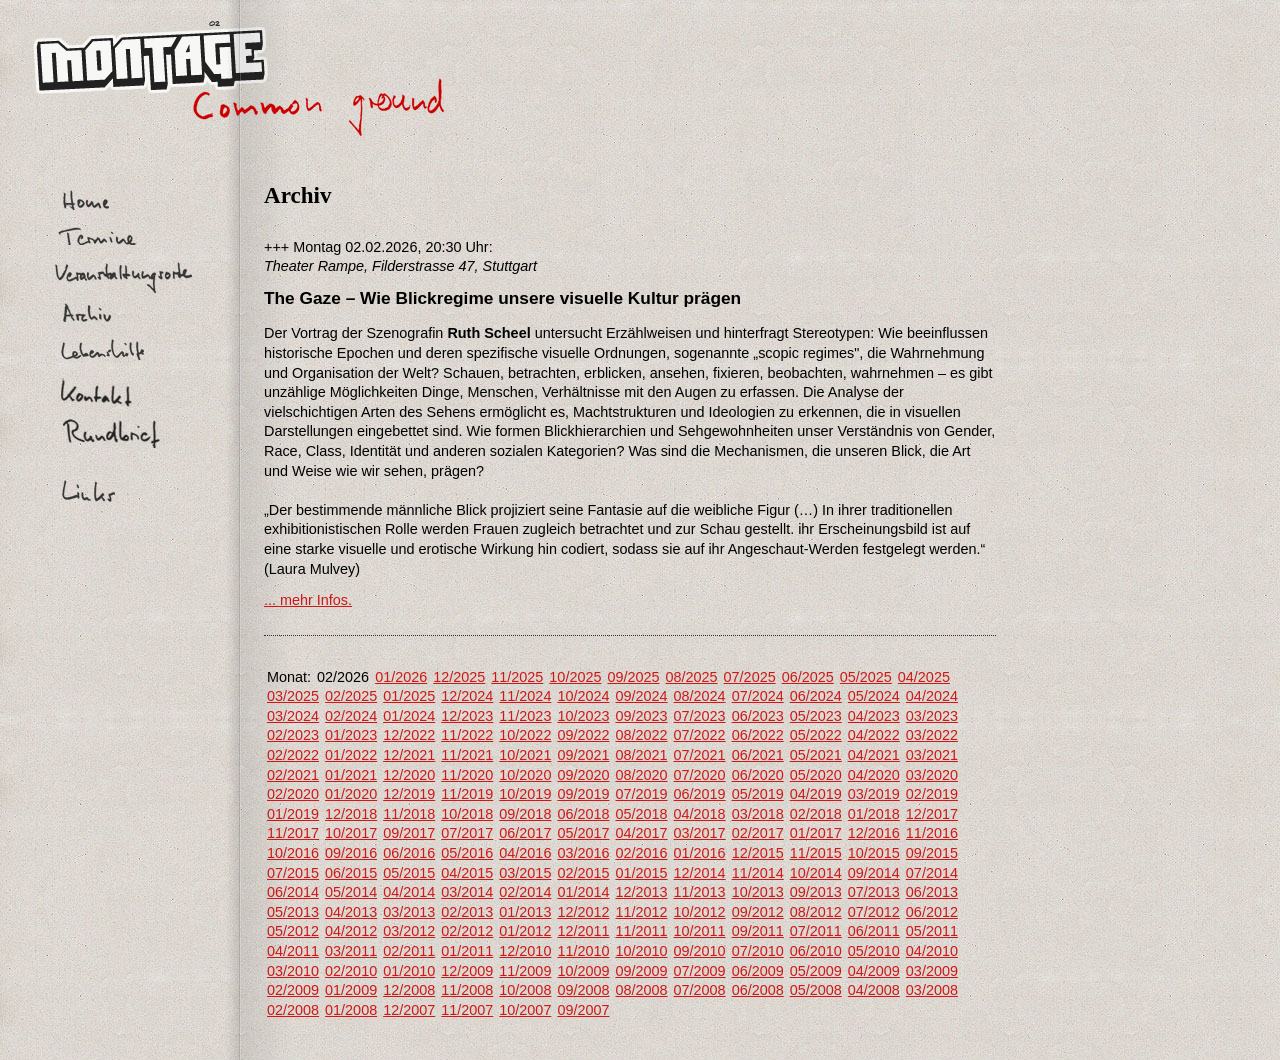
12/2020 (409, 775)
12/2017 (932, 814)
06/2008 (758, 990)
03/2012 (409, 931)
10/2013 (758, 892)
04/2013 (351, 912)
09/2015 (932, 853)
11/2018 (409, 814)
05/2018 (641, 814)
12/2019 (409, 794)
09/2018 (525, 814)
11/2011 (641, 931)
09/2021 (583, 755)
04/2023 (874, 716)
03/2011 (351, 951)
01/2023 (351, 735)
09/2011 (758, 931)
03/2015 (525, 873)
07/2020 (700, 775)
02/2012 (467, 931)
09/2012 (758, 912)
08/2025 (692, 677)
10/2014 (816, 873)
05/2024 (874, 696)
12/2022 (409, 735)
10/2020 (525, 775)
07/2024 (758, 696)
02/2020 (293, 794)
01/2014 (583, 892)
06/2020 (758, 775)
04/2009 (874, 971)
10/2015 (874, 853)
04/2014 (409, 892)
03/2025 (293, 696)
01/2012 (525, 931)
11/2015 (816, 853)
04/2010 (932, 951)
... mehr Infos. (308, 600)
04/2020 (874, 775)
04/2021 (874, 755)
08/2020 (641, 775)
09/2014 (874, 873)
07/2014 (932, 873)
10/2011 (700, 931)
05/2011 (932, 931)
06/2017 (525, 833)
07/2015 (293, 873)
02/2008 (293, 1010)
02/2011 (409, 951)
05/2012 (293, 931)
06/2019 (700, 794)
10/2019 (525, 794)
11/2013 (700, 892)
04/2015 (467, 873)
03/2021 (932, 755)
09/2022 (583, 735)
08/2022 (641, 735)
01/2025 (409, 696)
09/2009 (641, 971)
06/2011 (874, 931)
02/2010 (351, 971)
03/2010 (293, 971)
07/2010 (758, 951)
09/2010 (700, 951)
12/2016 (874, 833)
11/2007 (467, 1010)
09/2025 (633, 677)
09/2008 (583, 990)
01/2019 (293, 814)
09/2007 (583, 1010)
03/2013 (409, 912)
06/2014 (293, 892)
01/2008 (351, 1010)
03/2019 (874, 794)
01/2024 (409, 716)
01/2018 (874, 814)
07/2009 (700, 971)
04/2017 (641, 833)
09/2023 (641, 716)
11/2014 (758, 873)
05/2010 (874, 951)
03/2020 (932, 775)
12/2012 (583, 912)
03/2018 (758, 814)
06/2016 (409, 853)
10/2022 (525, 735)
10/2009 (583, 971)
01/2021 (351, 775)
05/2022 (816, 735)
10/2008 (525, 990)
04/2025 (924, 677)
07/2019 (641, 794)
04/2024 (932, 696)
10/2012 (700, 912)
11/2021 (467, 755)
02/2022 (293, 755)
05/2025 (866, 677)
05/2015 (409, 873)
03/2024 (293, 716)
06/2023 (758, 716)
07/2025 (750, 677)
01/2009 (351, 990)
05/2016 (467, 853)
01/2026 (401, 677)
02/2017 (758, 833)
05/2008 (816, 990)
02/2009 (293, 990)
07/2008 (700, 990)
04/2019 (816, 794)
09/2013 (816, 892)
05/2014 (351, 892)
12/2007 (409, 1010)
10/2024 (583, 696)
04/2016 (525, 853)
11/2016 (932, 833)
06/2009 (758, 971)
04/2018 (700, 814)
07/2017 (467, 833)
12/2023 (467, 716)
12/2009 (467, 971)
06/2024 (816, 696)
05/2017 (583, 833)
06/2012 (932, 912)
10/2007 (525, 1010)
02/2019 (932, 794)
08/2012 (816, 912)
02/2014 (525, 892)
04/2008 (874, 990)
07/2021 (700, 755)
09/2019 (583, 794)
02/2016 (641, 853)
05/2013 (293, 912)
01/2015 (641, 873)
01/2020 (351, 794)
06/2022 (758, 735)
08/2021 (641, 755)
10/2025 (575, 677)
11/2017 (293, 833)
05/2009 (816, 971)
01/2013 (525, 912)
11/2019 (467, 794)
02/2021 (293, 775)
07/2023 (700, 716)
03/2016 (583, 853)
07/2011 (816, 931)
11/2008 (467, 990)
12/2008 (409, 990)
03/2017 (700, 833)
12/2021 (409, 755)
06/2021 (758, 755)
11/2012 (641, 912)
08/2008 (641, 990)
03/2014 (467, 892)
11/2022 (467, 735)
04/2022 (874, 735)
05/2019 (758, 794)
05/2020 (816, 775)
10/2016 (293, 853)
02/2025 (351, 696)
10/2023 (583, 716)
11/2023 (525, 716)
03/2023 (932, 716)
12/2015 (758, 853)
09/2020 (583, 775)
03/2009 (932, 971)
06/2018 (583, 814)
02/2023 (293, 735)
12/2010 (525, 951)
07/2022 (700, 735)
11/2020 (467, 775)
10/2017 (351, 833)
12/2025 (459, 677)
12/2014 (700, 873)
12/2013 (641, 892)
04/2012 (351, 931)
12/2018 (351, 814)
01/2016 (700, 853)
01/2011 (467, 951)
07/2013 (874, 892)
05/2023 (816, 716)
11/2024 (525, 696)
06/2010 (816, 951)
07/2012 (874, 912)
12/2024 (467, 696)
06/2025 (808, 677)
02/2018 (816, 814)
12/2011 (583, 931)
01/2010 (409, 971)
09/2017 (409, 833)
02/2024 (351, 716)
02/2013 (467, 912)
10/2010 (641, 951)
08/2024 (700, 696)
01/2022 (351, 755)
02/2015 (583, 873)
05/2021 (816, 755)
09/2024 (641, 696)
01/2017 (816, 833)
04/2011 (293, 951)
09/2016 (351, 853)
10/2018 (467, 814)
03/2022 (932, 735)
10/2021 (525, 755)
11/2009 (525, 971)
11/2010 (583, 951)
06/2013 (932, 892)
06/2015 (351, 873)
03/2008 (932, 990)
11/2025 (517, 677)
